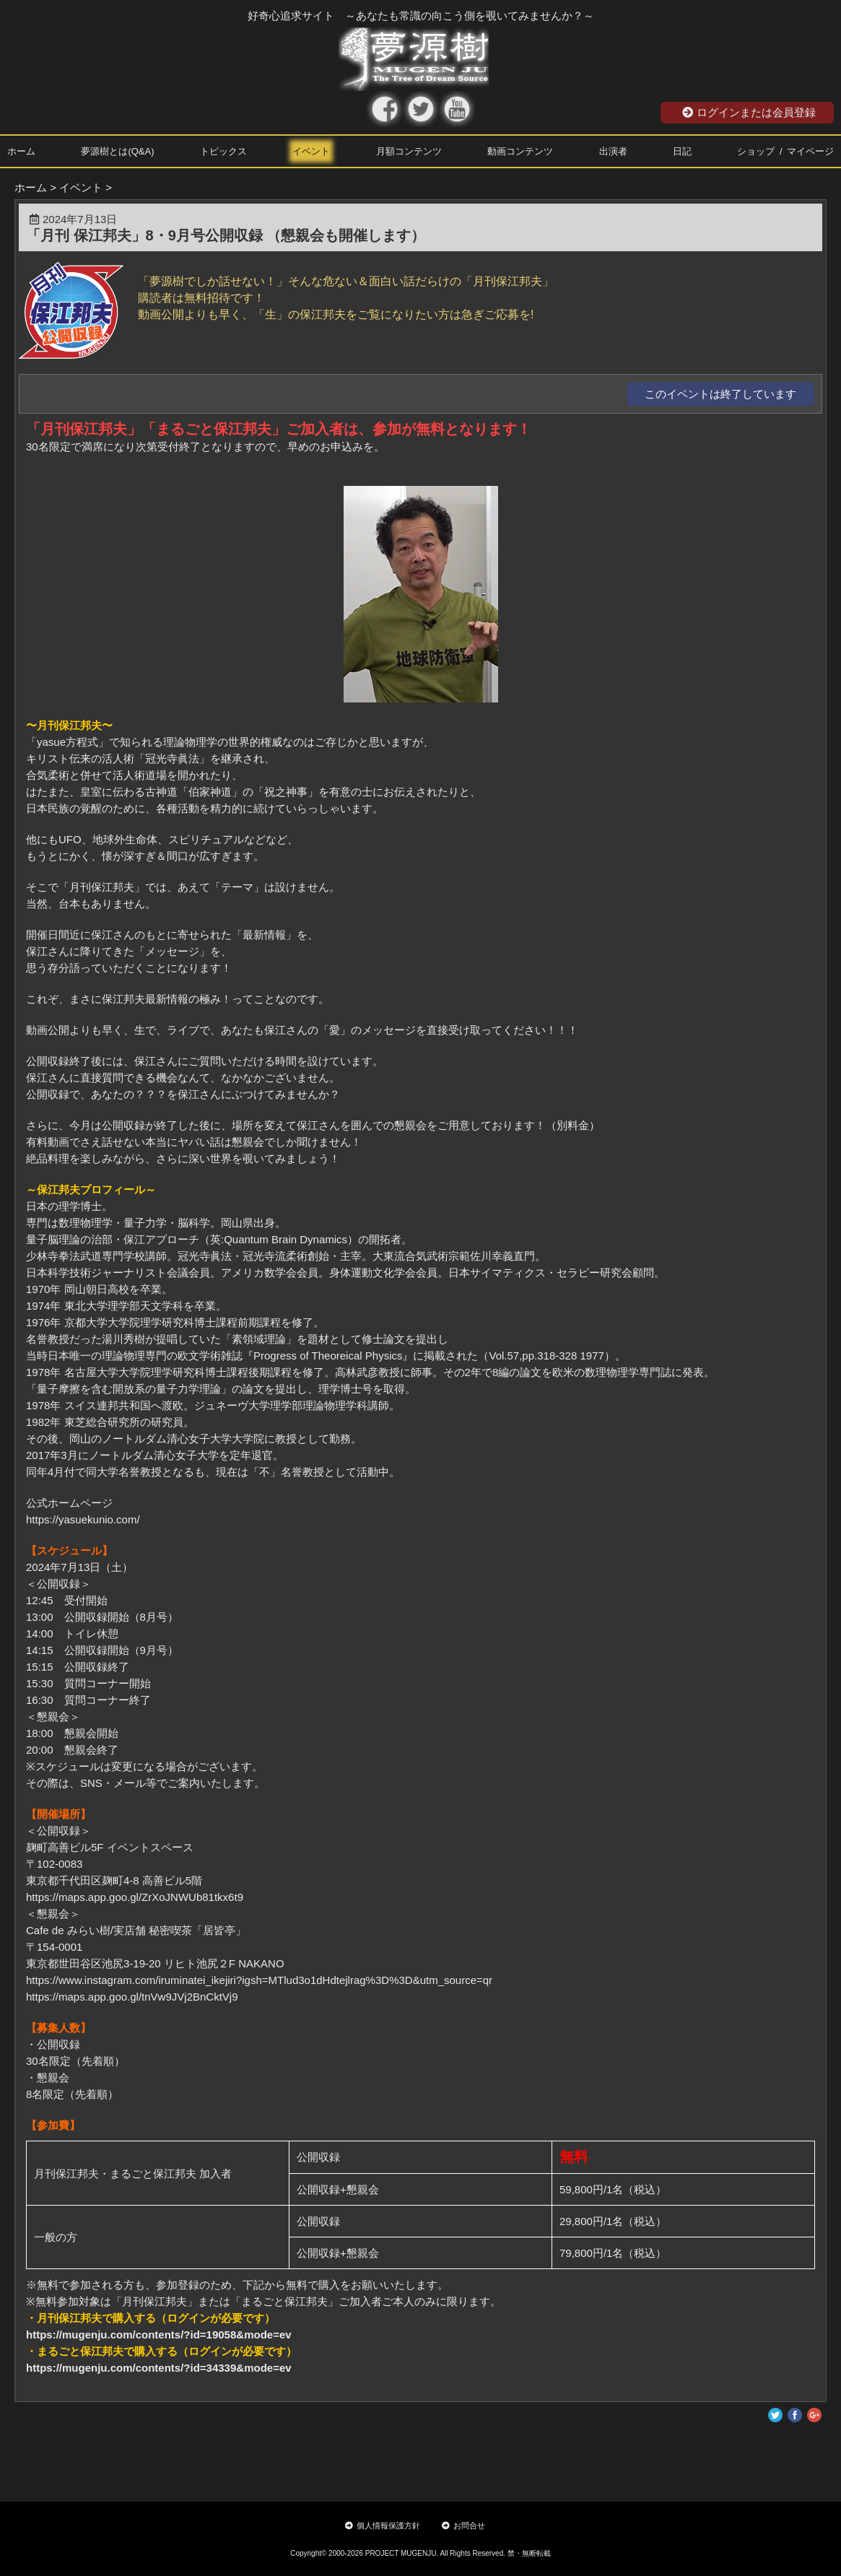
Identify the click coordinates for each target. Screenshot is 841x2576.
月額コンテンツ (409, 151)
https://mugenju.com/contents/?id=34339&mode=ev (159, 2368)
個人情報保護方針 (382, 2525)
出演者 (613, 151)
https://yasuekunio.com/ (83, 1519)
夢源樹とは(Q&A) (117, 151)
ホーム (21, 151)
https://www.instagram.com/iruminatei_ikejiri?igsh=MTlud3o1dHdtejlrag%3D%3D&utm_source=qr (259, 1980)
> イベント (76, 187)
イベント (311, 151)
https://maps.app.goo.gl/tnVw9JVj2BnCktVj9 (132, 1996)
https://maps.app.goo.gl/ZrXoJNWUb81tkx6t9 (134, 1897)
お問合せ (463, 2525)
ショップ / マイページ (785, 151)
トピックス (223, 151)
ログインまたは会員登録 (749, 112)
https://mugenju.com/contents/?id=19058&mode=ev (159, 2334)
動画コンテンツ (520, 151)
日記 (682, 151)
